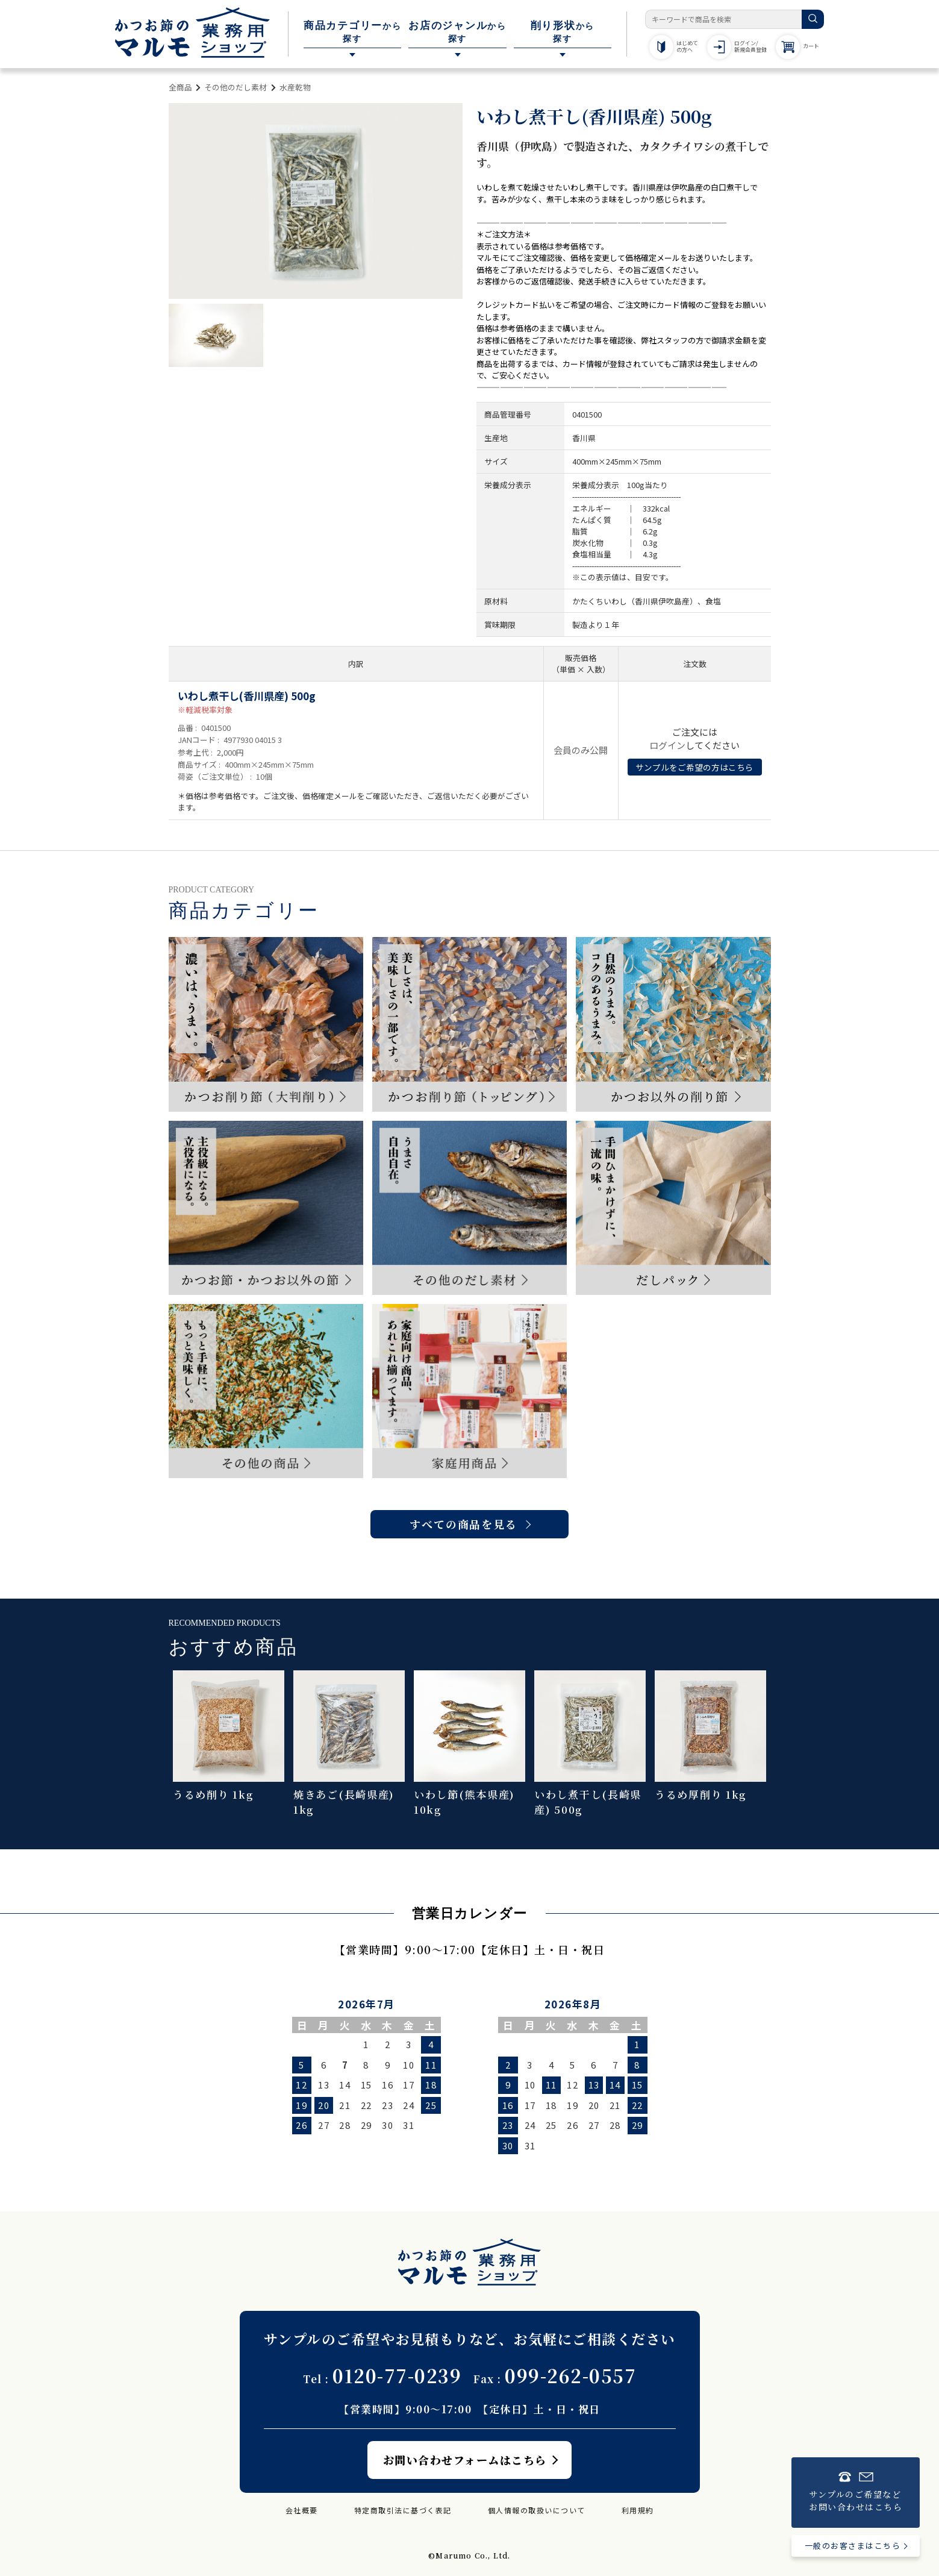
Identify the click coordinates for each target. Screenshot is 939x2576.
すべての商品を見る (463, 1524)
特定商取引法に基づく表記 (403, 2510)
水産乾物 (295, 87)
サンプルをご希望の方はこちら (694, 767)
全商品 (180, 87)
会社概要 (301, 2510)
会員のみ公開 (581, 750)
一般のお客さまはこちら (853, 2545)
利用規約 (638, 2510)
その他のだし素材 (235, 87)
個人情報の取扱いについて (536, 2510)
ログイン (667, 745)
